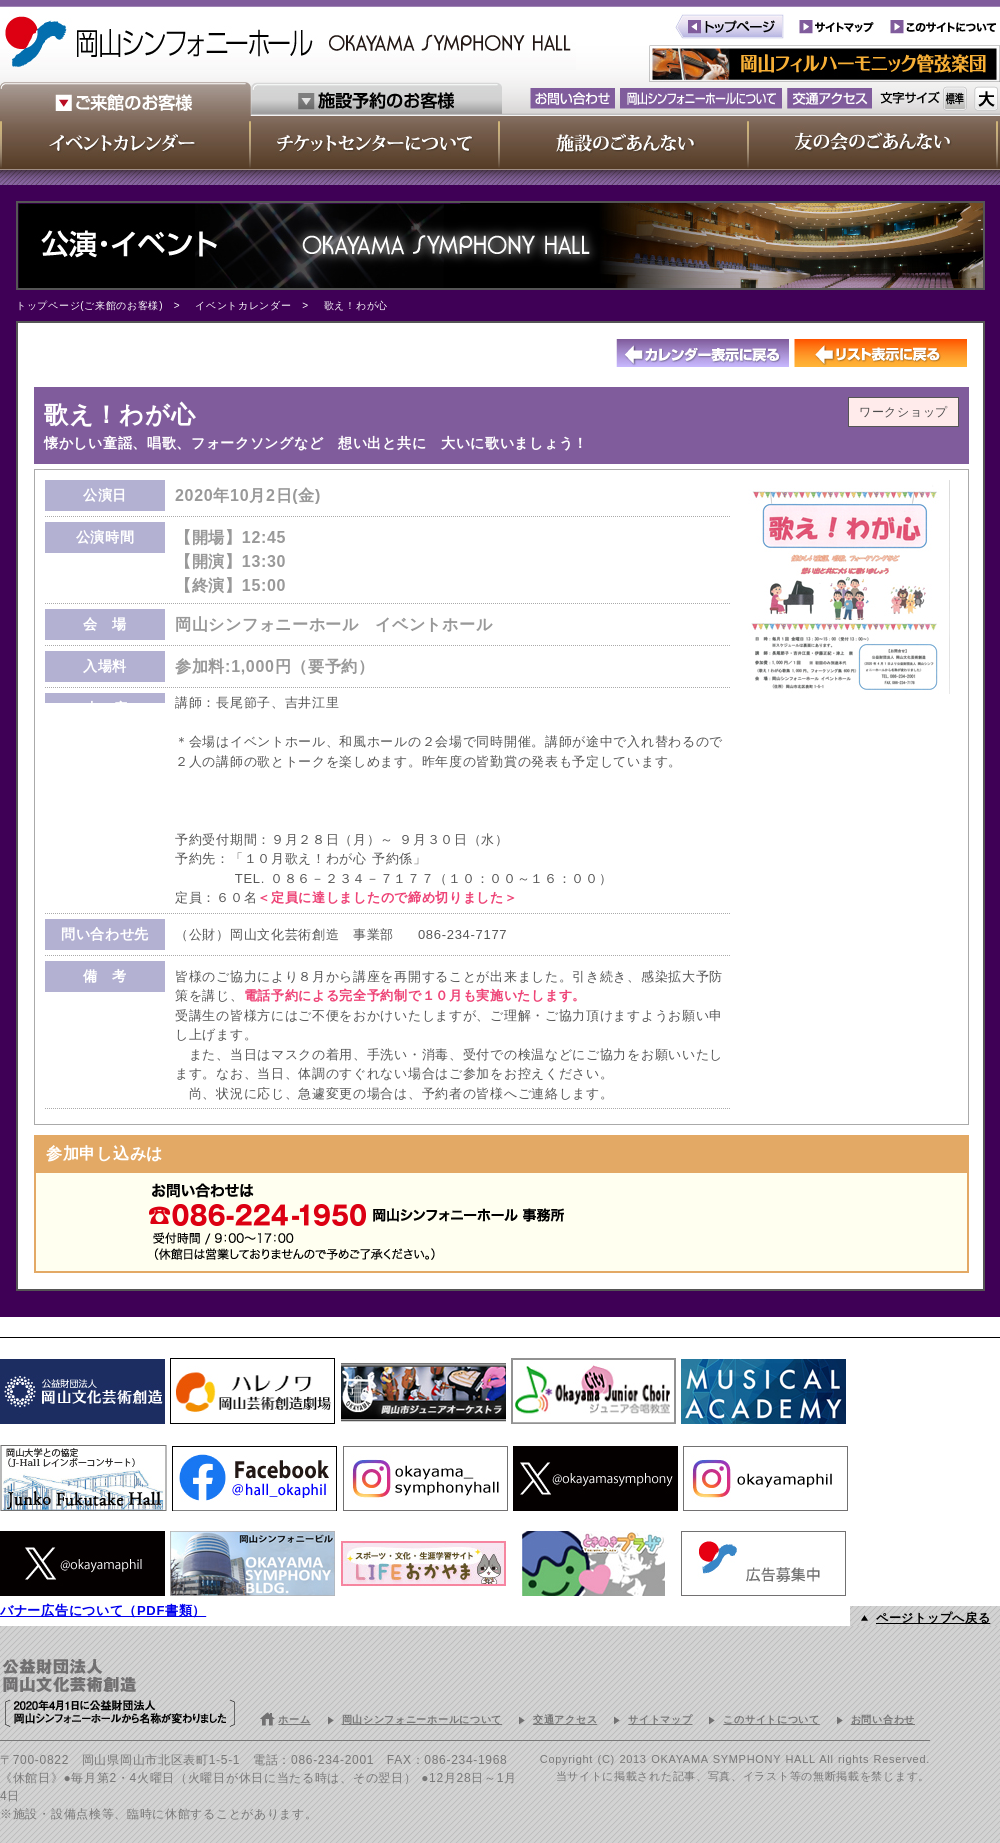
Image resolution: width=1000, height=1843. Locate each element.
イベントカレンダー (243, 305)
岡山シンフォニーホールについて (422, 1719)
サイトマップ (660, 1719)
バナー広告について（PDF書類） (103, 1610)
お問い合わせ (883, 1719)
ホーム (294, 1719)
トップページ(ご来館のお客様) (89, 305)
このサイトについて (771, 1719)
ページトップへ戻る (933, 1618)
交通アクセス (565, 1719)
